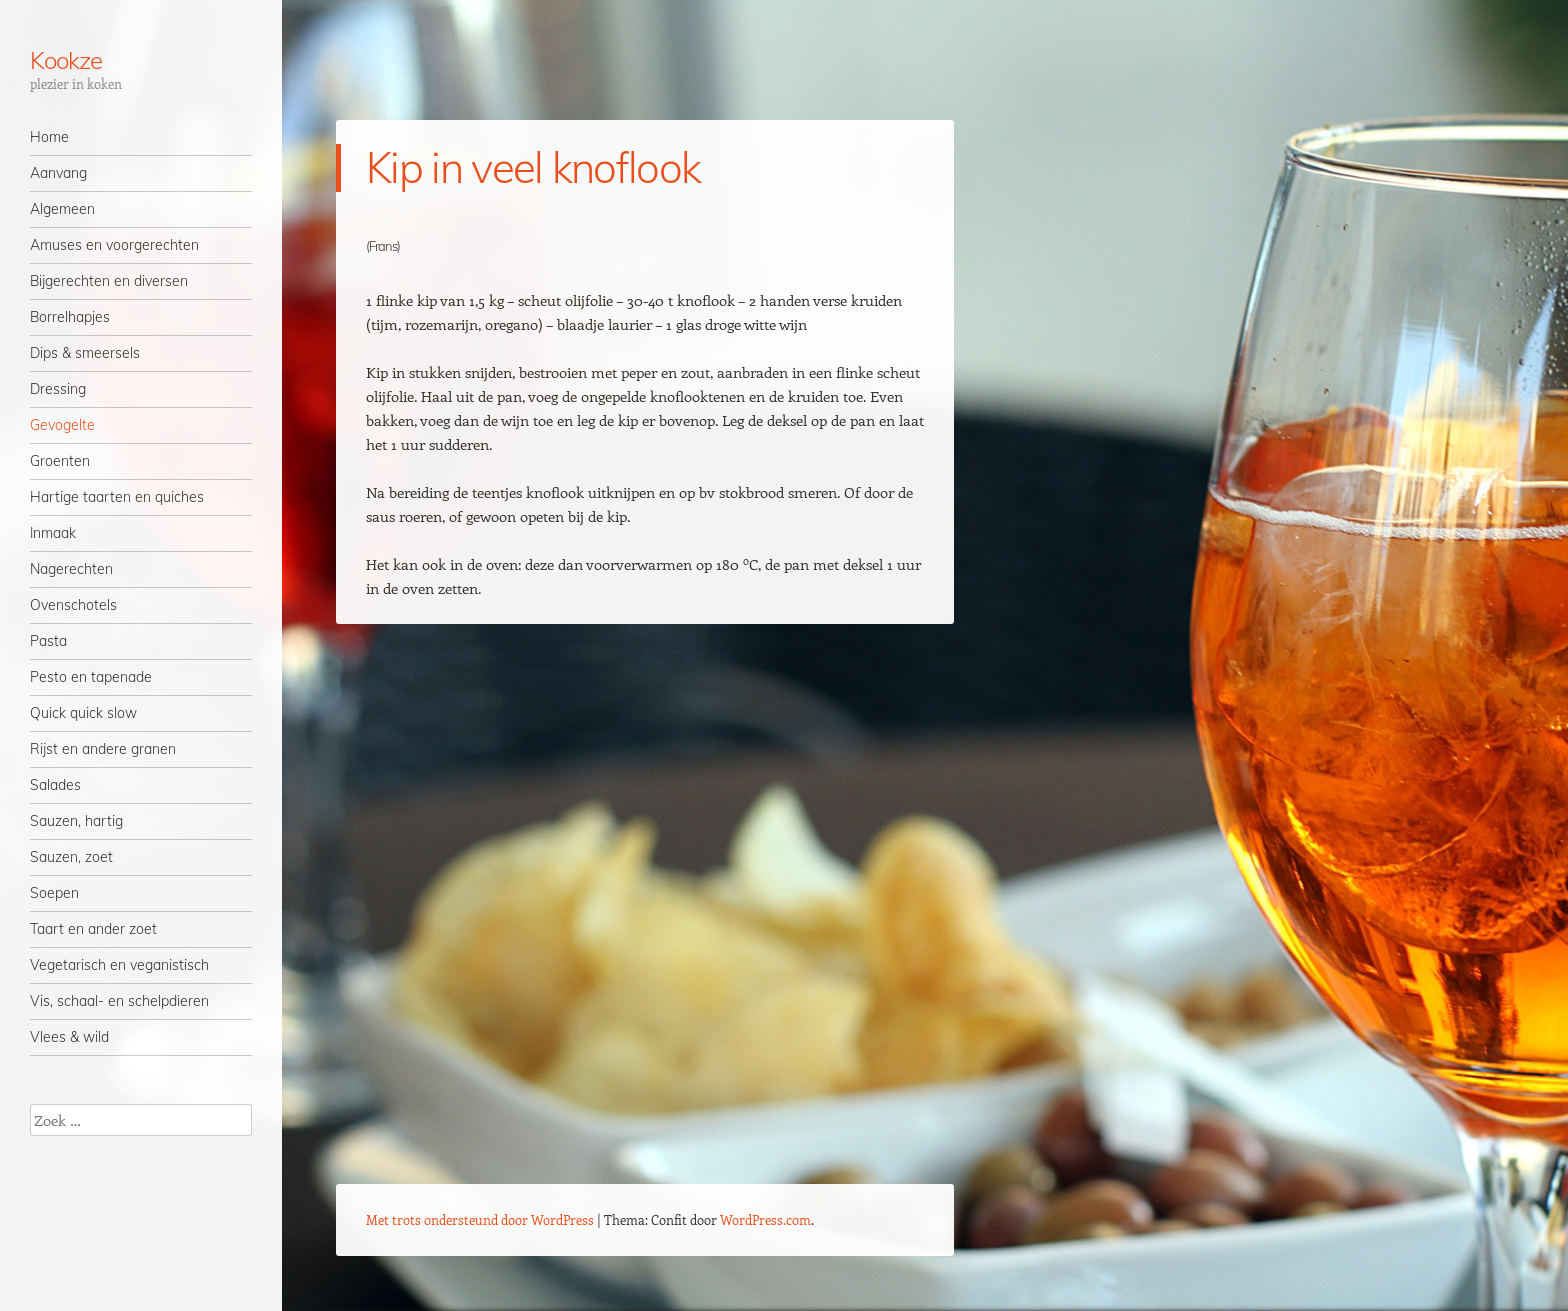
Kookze (66, 60)
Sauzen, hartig (76, 821)
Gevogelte (62, 425)
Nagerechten (71, 569)
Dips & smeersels (85, 353)
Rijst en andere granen (103, 749)
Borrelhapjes (70, 317)
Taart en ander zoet (93, 929)
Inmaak (53, 533)
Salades (55, 785)
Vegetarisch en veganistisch (119, 965)
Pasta (48, 641)
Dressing (58, 389)
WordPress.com (765, 1219)
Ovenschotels (73, 605)
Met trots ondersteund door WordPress (480, 1219)
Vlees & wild (69, 1037)
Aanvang (58, 173)
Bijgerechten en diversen (109, 281)
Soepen (54, 893)
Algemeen (62, 209)
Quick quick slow (83, 713)
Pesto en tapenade (91, 677)
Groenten (60, 461)
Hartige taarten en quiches (117, 497)
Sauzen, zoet (71, 857)
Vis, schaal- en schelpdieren (119, 1001)
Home (49, 137)
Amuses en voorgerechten (114, 245)
